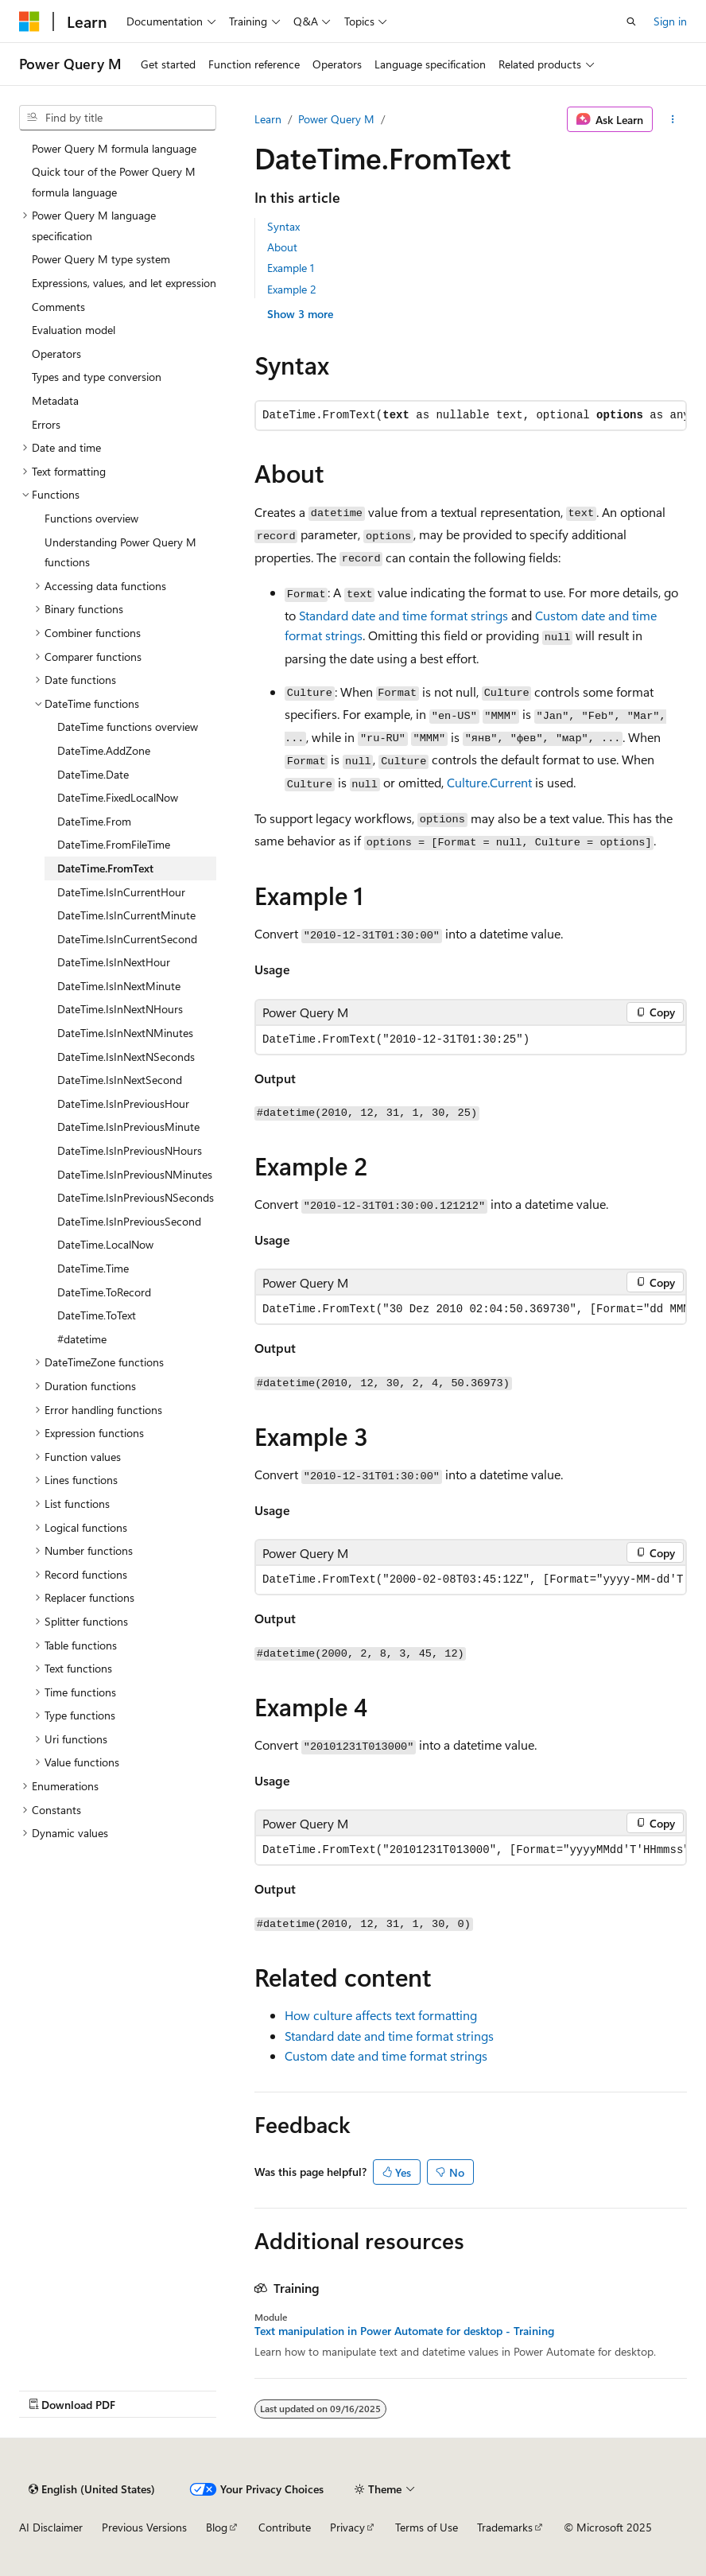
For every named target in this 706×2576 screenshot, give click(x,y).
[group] (470, 1309)
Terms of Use (426, 2527)
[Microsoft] (29, 21)
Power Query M (336, 118)
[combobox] (117, 117)
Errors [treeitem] (46, 424)
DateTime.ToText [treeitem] (96, 1315)
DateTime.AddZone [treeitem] (103, 750)
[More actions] (673, 119)
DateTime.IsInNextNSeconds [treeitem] (126, 1056)
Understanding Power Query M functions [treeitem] (120, 552)
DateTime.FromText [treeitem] (105, 868)
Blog (216, 2527)
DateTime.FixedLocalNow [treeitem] (117, 797)
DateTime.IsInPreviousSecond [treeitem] (129, 1221)
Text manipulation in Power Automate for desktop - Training (404, 2331)
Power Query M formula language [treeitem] (114, 148)
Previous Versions (144, 2527)
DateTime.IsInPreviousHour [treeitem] (123, 1103)
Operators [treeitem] (56, 353)
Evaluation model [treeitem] (73, 329)
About (282, 246)
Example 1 (290, 267)
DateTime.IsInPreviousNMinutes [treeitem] (134, 1174)
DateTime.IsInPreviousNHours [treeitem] (129, 1150)
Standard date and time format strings (403, 615)
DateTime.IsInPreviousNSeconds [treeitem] (135, 1197)
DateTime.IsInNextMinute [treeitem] (118, 985)
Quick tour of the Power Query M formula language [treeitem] (114, 182)
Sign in (670, 21)
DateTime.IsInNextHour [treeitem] (113, 961)
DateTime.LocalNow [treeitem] (105, 1244)
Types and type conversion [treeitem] (96, 376)
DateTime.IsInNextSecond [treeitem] (119, 1079)
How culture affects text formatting (381, 2015)
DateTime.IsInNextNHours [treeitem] (120, 1008)
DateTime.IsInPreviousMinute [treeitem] (128, 1126)
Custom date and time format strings (386, 2055)
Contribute (284, 2527)
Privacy (347, 2527)
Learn (267, 118)
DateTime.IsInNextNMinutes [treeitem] (125, 1032)
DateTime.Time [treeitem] (93, 1268)
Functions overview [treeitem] (91, 518)
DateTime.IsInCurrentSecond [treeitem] (127, 938)
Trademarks (505, 2527)
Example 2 (291, 289)
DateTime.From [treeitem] (94, 821)
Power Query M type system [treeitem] (101, 258)
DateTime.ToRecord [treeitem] (104, 1292)
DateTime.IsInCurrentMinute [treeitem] (126, 915)
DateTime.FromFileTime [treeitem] (113, 844)
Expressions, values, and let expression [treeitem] (124, 282)
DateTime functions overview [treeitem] (127, 726)
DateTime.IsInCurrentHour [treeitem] (121, 891)
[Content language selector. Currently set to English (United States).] (92, 2489)
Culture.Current (489, 782)
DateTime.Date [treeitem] (93, 774)
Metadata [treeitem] (55, 400)
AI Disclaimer (51, 2527)
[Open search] (631, 21)
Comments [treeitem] (58, 306)
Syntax (283, 226)
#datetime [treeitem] (82, 1338)
